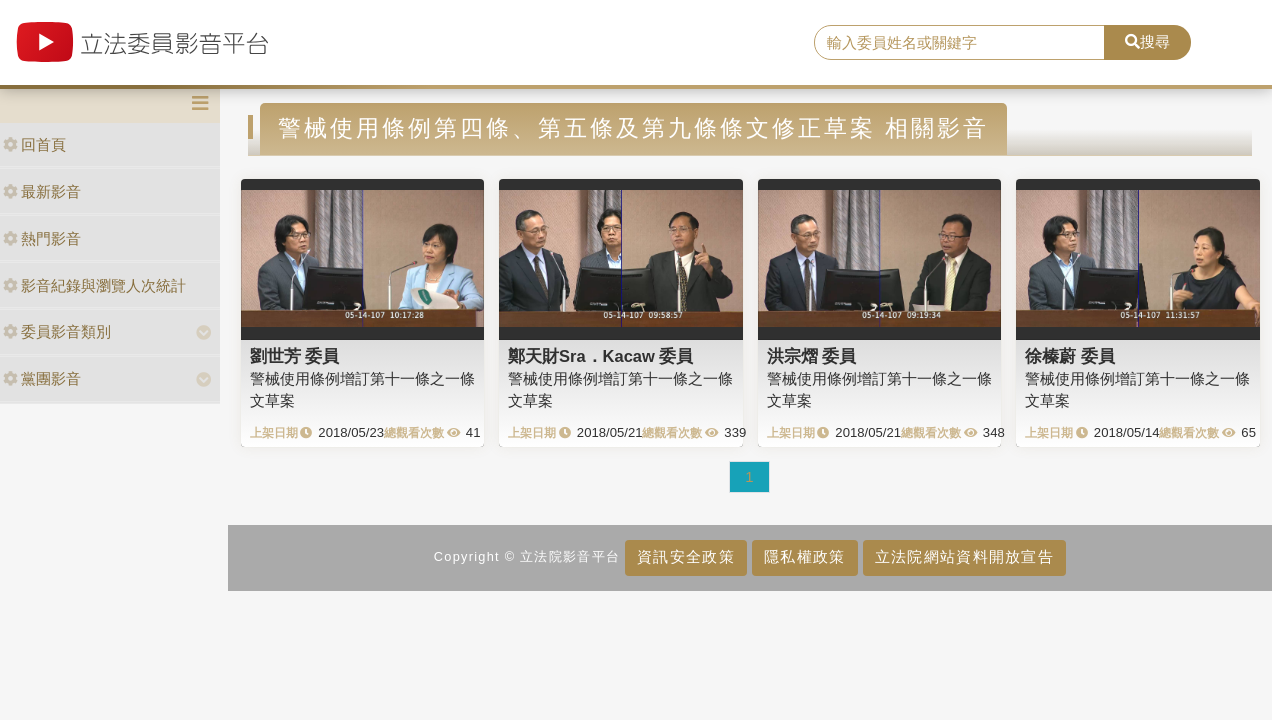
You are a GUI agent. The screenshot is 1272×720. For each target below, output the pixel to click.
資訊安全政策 (686, 556)
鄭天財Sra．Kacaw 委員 (600, 356)
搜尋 (1147, 41)
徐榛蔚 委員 (1070, 356)
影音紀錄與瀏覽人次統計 (94, 285)
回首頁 (34, 144)
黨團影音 (42, 378)
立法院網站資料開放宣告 (964, 556)
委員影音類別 (57, 331)
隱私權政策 (804, 556)
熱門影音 (42, 238)
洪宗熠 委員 (812, 356)
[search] (959, 43)
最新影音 (42, 191)
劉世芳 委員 (295, 356)
